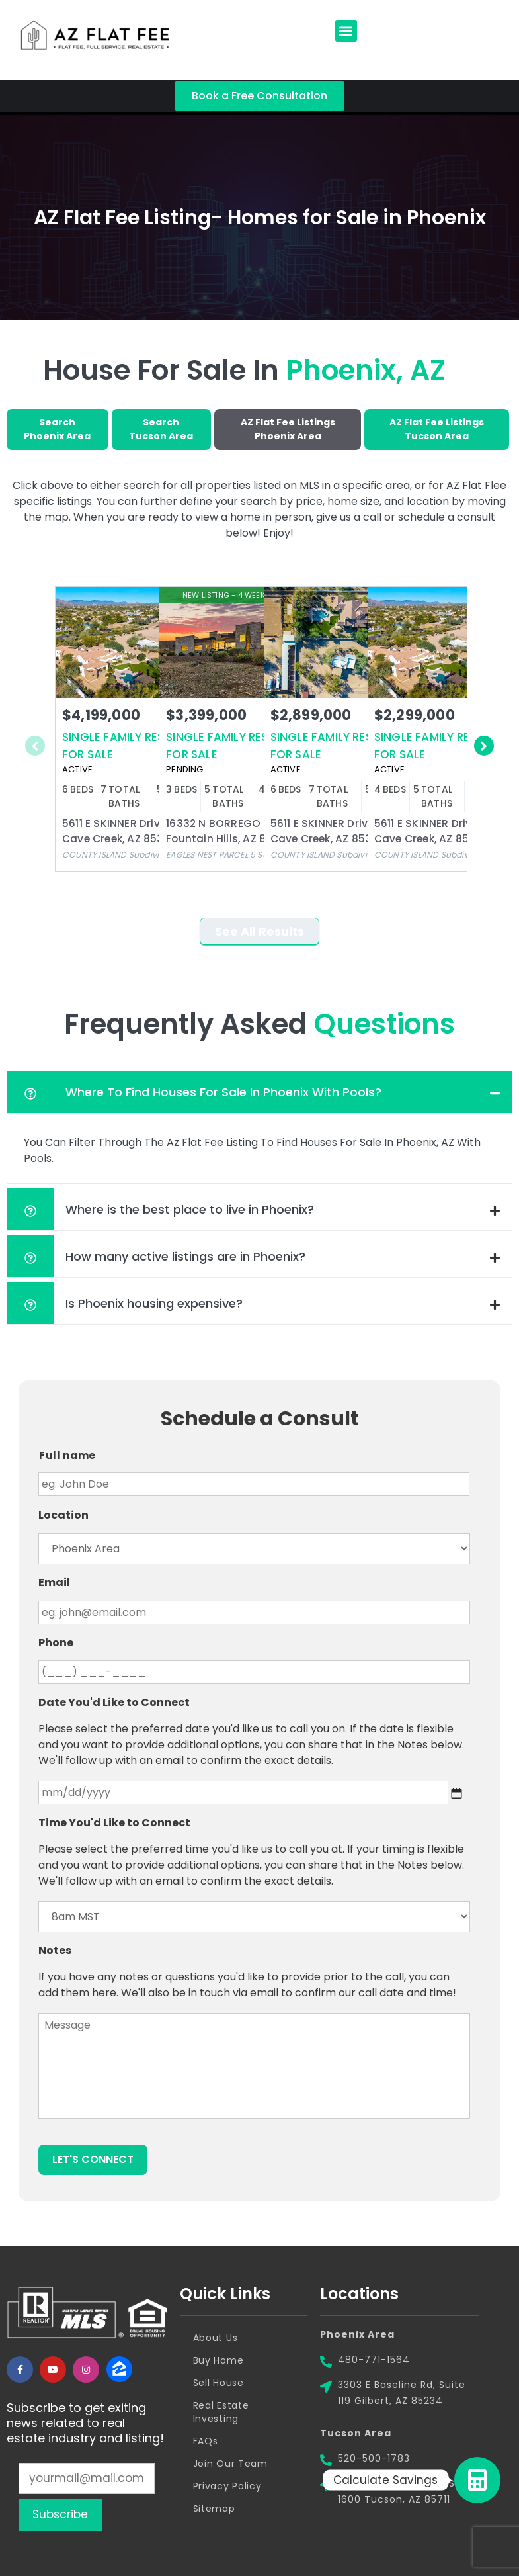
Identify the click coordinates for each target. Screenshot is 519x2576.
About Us (215, 2337)
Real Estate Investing (221, 2412)
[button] (346, 31)
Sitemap (214, 2508)
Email (54, 1583)
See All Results (259, 931)
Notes (54, 1951)
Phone (55, 1643)
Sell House (218, 2382)
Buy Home (218, 2360)
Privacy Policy (227, 2486)
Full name (67, 1455)
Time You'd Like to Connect (114, 1823)
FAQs (205, 2441)
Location (63, 1516)
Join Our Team (230, 2463)
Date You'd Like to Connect (114, 1703)
